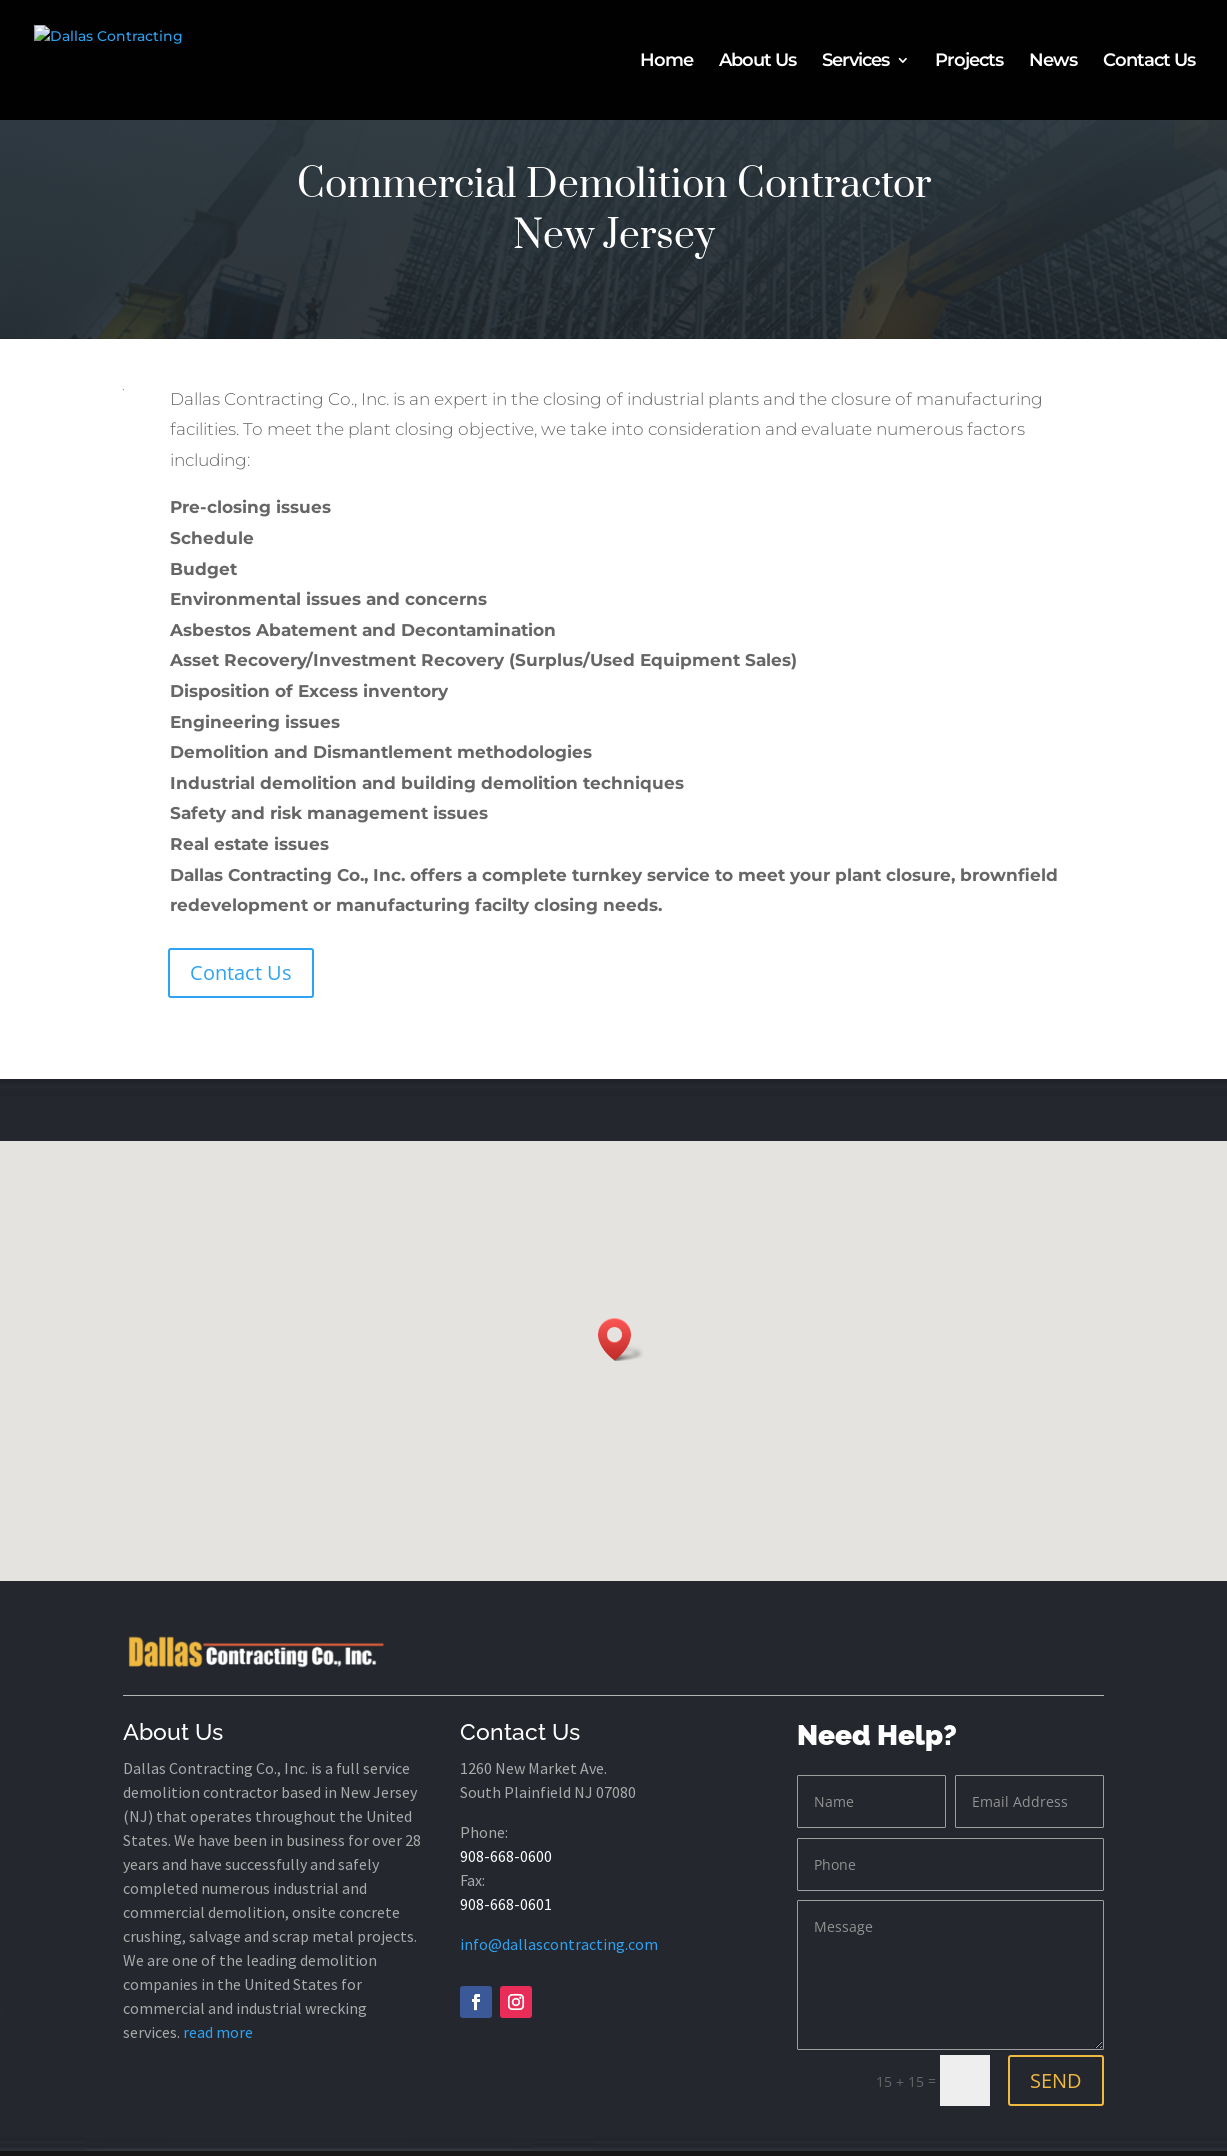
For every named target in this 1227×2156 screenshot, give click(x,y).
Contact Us (1149, 62)
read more (218, 2032)
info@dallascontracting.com (559, 1944)
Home (666, 62)
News (1053, 62)
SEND (1056, 2080)
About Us (757, 62)
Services (855, 62)
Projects (969, 62)
